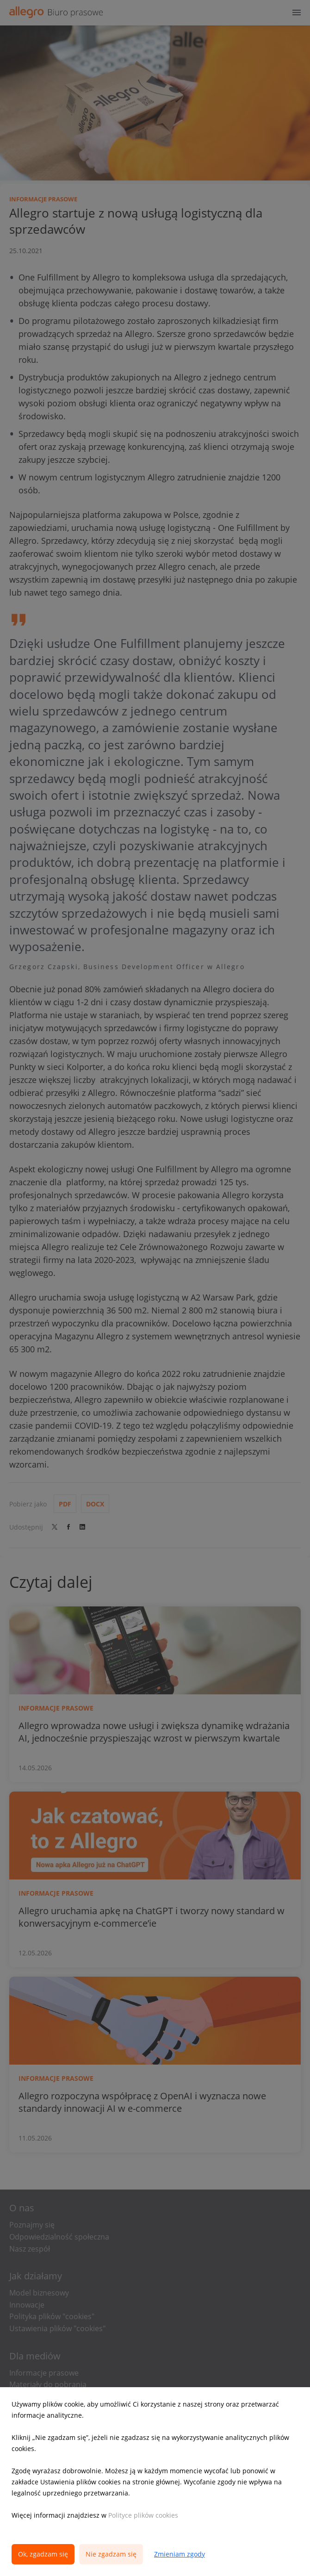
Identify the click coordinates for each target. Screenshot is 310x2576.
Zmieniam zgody (179, 2554)
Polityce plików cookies (143, 2515)
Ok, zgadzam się (43, 2554)
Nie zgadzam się (111, 2554)
